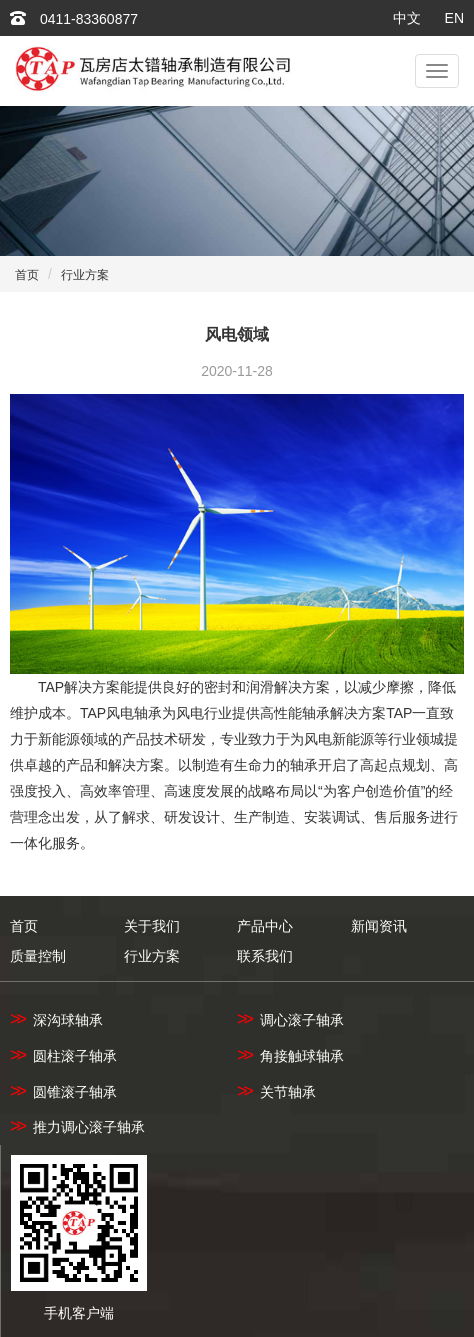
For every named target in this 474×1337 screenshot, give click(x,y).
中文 (407, 18)
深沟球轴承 (56, 1020)
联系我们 (265, 956)
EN (454, 18)
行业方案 (85, 275)
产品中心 (265, 926)
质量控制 (38, 956)
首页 (27, 275)
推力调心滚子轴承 (77, 1127)
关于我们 (152, 926)
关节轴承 (276, 1092)
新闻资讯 (379, 926)
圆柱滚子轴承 (63, 1056)
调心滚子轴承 (290, 1020)
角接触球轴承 (290, 1056)
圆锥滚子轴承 (63, 1092)
